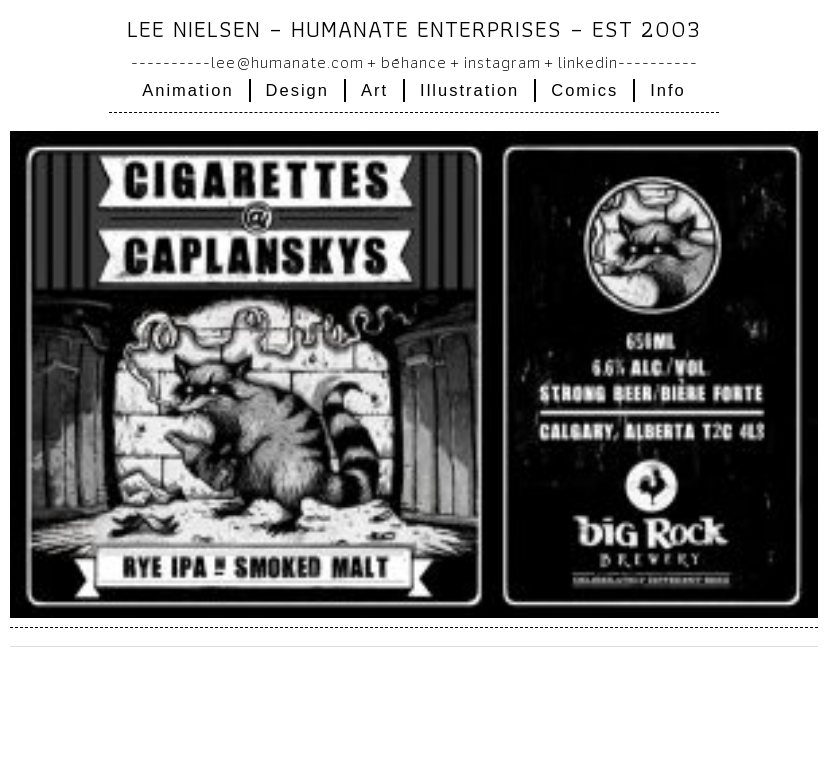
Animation (187, 90)
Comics (584, 90)
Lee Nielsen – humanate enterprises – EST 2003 (414, 28)
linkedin (588, 62)
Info (668, 90)
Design (297, 90)
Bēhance (414, 62)
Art (374, 90)
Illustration (469, 90)
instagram (502, 62)
